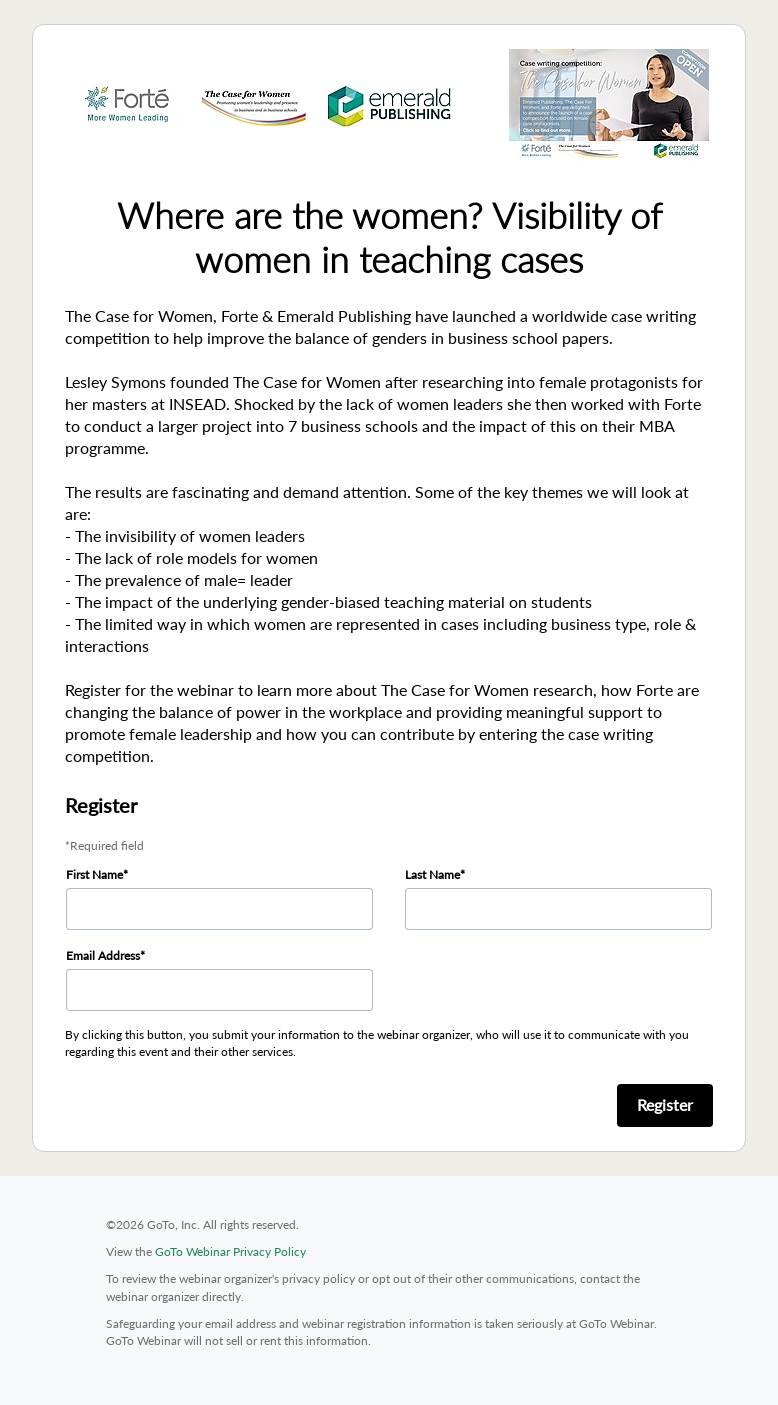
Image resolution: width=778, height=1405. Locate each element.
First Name (94, 874)
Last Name (432, 874)
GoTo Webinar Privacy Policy (230, 1251)
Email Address (103, 955)
